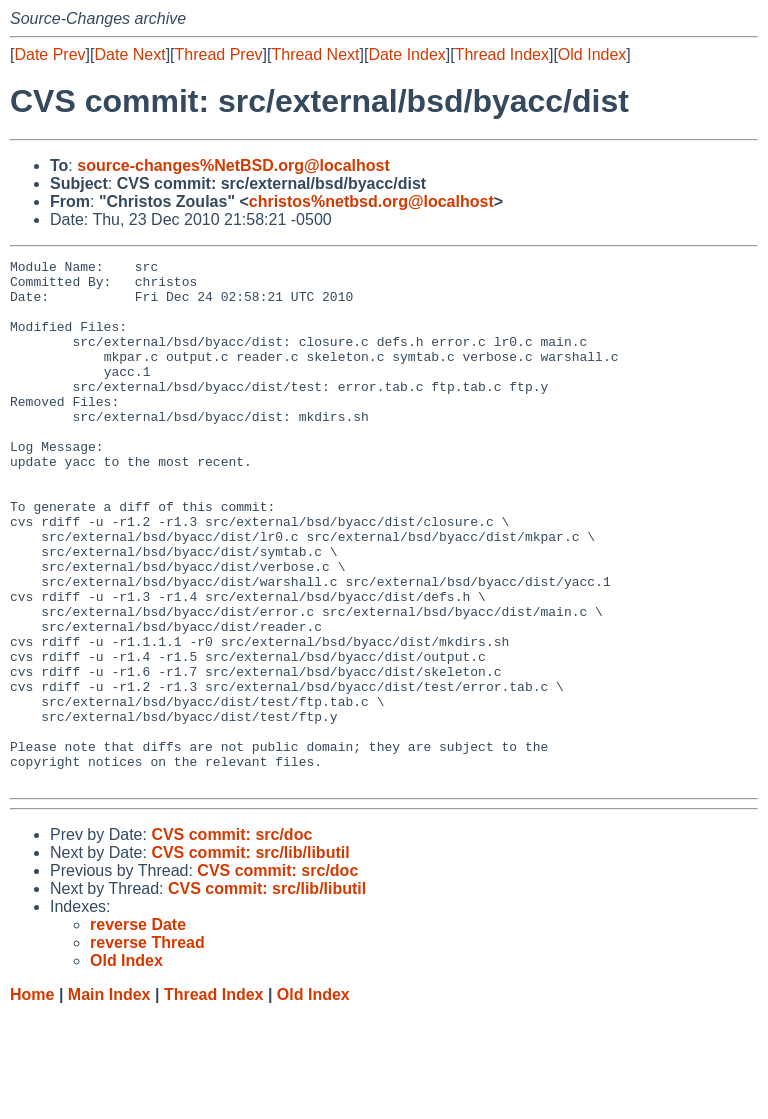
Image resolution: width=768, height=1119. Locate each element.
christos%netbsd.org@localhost (371, 201)
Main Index (109, 1099)
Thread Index (502, 54)
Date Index (406, 54)
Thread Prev (219, 54)
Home (32, 1099)
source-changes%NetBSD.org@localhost (233, 165)
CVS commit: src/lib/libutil (250, 957)
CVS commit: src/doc (231, 939)
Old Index (592, 54)
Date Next (129, 54)
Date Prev (49, 54)
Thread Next (315, 54)
